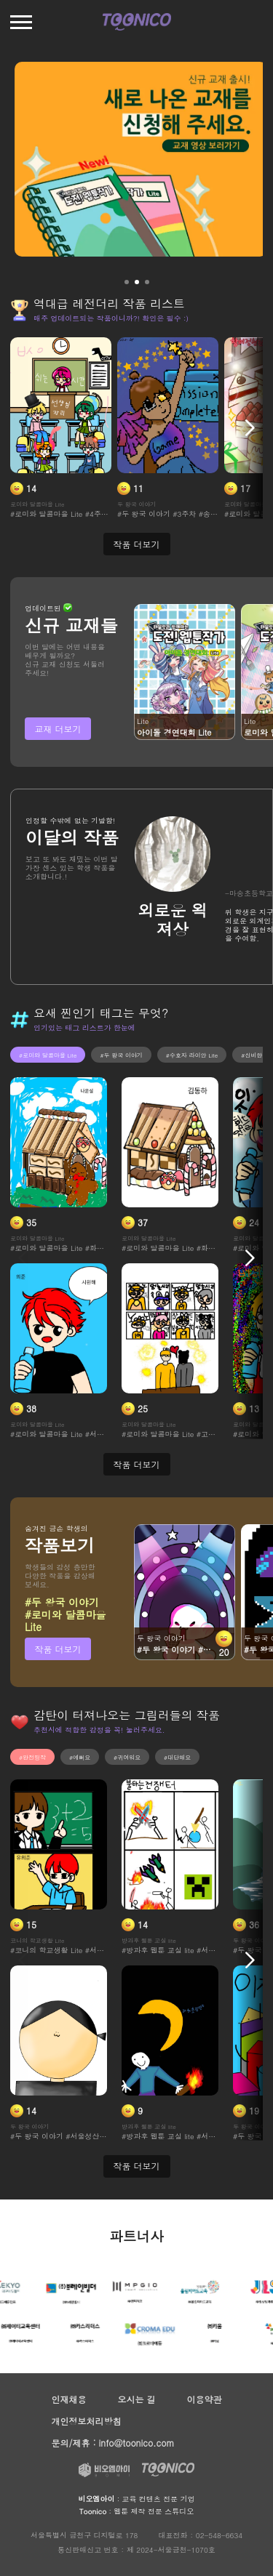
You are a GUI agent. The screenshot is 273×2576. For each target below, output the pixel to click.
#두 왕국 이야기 (121, 1055)
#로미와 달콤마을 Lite (47, 1055)
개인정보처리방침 (87, 2421)
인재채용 (69, 2399)
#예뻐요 (79, 1757)
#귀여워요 (127, 1757)
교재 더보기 (57, 729)
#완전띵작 (32, 1757)
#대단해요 (177, 1757)
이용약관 (203, 2399)
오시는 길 (136, 2399)
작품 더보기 (57, 1649)
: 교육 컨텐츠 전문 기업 (136, 2499)
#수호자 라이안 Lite (192, 1055)
